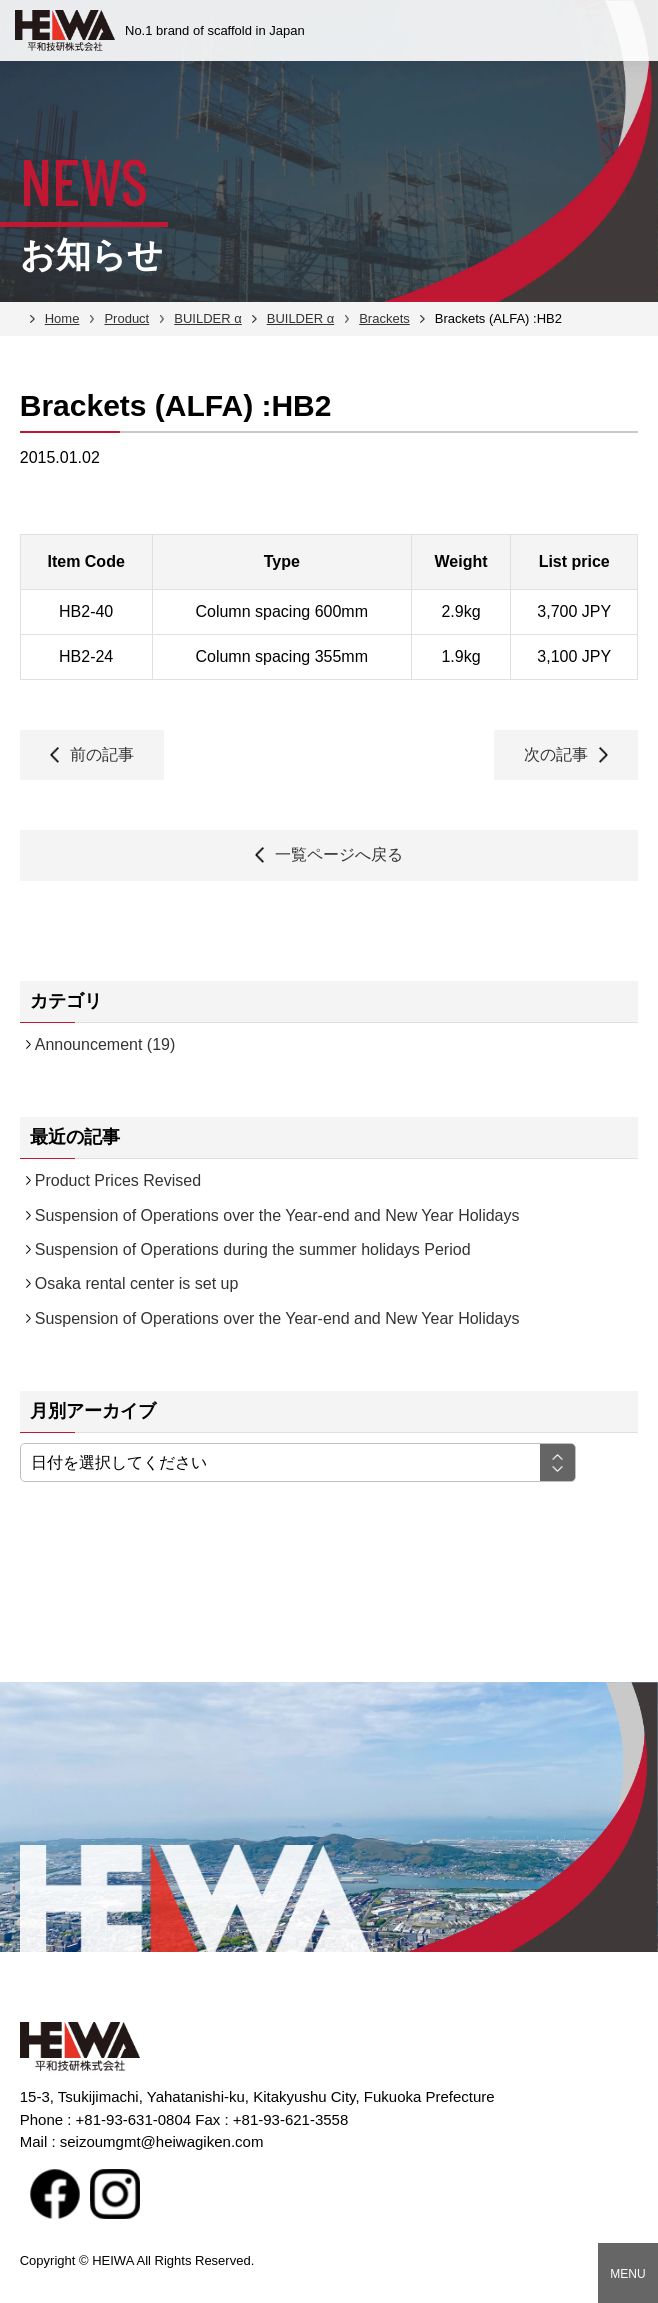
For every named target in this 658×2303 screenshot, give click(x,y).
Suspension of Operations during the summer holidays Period (253, 1249)
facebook (55, 2194)
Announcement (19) (105, 1044)
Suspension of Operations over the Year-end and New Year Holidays (277, 1215)
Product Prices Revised (118, 1180)
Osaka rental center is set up (137, 1283)
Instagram (115, 2194)
